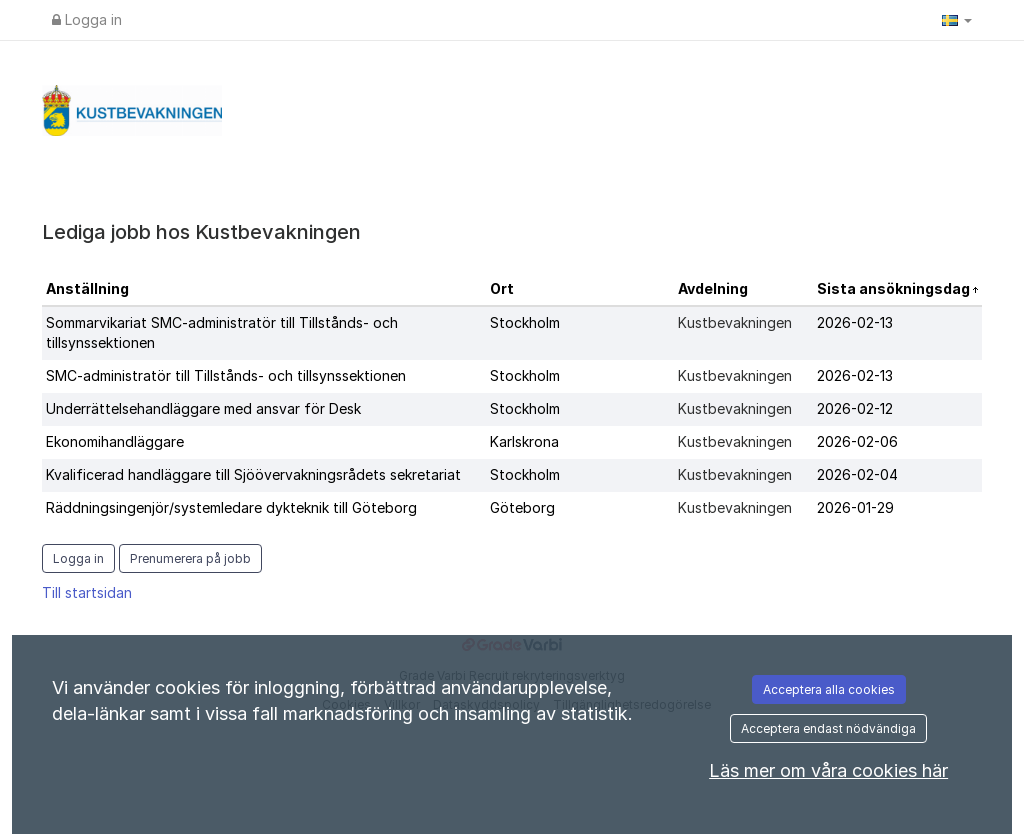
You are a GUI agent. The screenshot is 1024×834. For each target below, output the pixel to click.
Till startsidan (87, 592)
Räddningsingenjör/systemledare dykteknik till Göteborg (231, 507)
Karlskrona (524, 441)
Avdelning (713, 288)
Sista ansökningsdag (895, 288)
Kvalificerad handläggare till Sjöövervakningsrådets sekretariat (253, 474)
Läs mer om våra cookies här (828, 770)
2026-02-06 (857, 441)
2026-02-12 (855, 408)
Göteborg (522, 507)
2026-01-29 (855, 507)
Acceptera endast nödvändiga (828, 728)
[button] (957, 20)
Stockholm (525, 322)
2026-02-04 (857, 474)
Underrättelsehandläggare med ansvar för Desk (203, 408)
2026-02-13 (855, 322)
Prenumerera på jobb (190, 558)
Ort (502, 288)
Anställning (87, 288)
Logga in (87, 19)
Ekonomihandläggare (115, 441)
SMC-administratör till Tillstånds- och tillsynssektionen (226, 375)
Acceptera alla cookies (829, 689)
